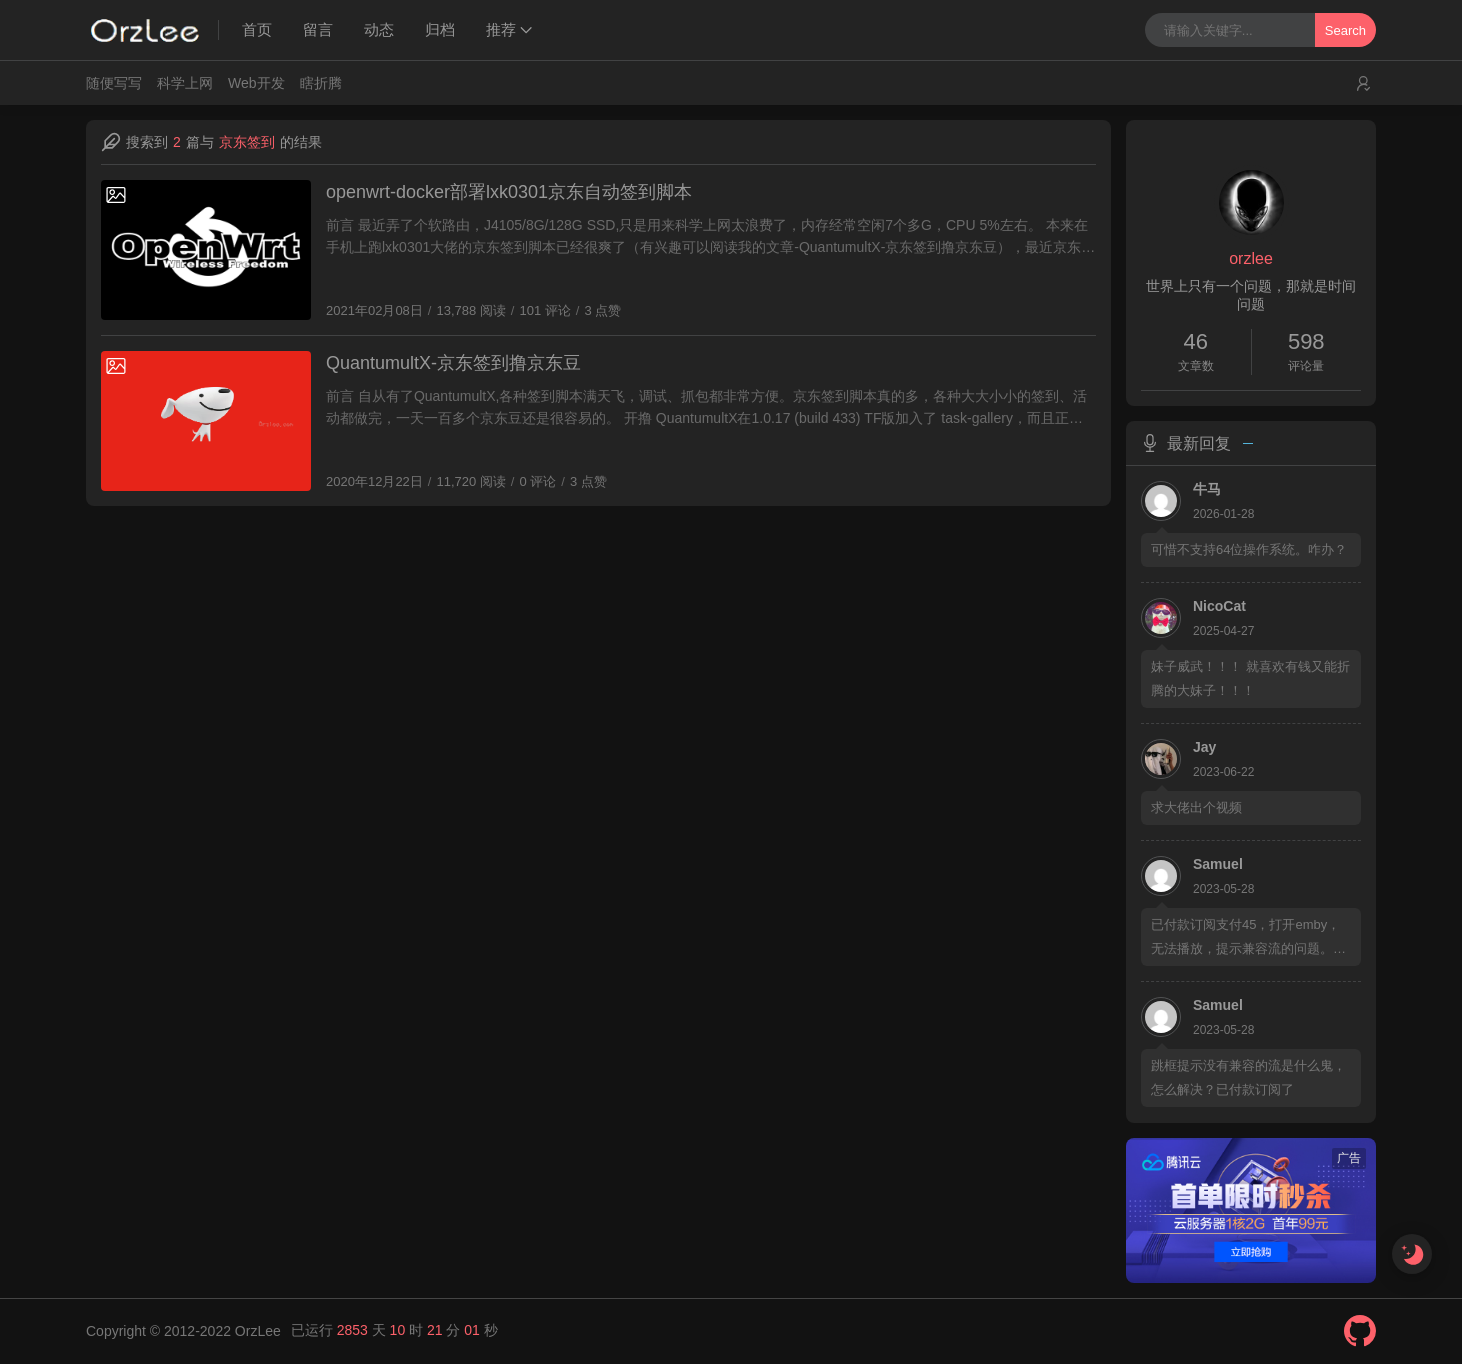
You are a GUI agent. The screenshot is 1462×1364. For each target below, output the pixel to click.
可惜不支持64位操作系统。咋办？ (1249, 549)
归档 (440, 29)
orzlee (1251, 258)
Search (1345, 30)
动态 (379, 29)
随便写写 (114, 83)
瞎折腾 (321, 83)
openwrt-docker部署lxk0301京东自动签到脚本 (512, 193)
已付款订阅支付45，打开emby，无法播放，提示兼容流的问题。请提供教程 (1248, 939)
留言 (318, 29)
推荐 (501, 29)
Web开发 (256, 83)
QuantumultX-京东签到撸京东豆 (458, 364)
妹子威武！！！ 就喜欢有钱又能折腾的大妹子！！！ (1250, 678)
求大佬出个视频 (1196, 807)
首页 (257, 29)
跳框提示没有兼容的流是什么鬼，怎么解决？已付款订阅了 (1248, 1077)
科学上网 (185, 83)
